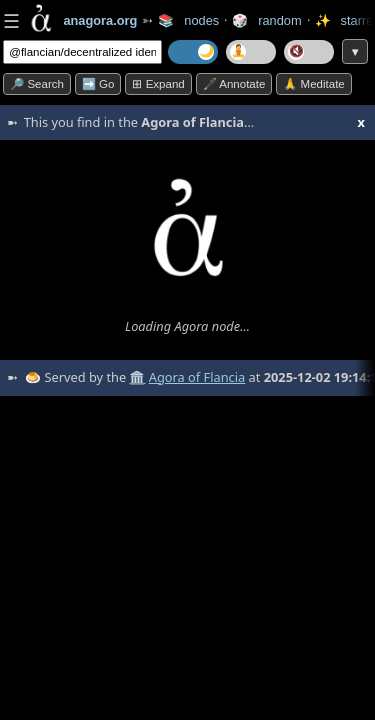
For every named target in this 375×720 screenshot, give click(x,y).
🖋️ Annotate (234, 84)
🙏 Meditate (313, 84)
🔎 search (37, 84)
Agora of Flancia (197, 377)
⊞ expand (158, 84)
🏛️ (137, 377)
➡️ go (98, 84)
